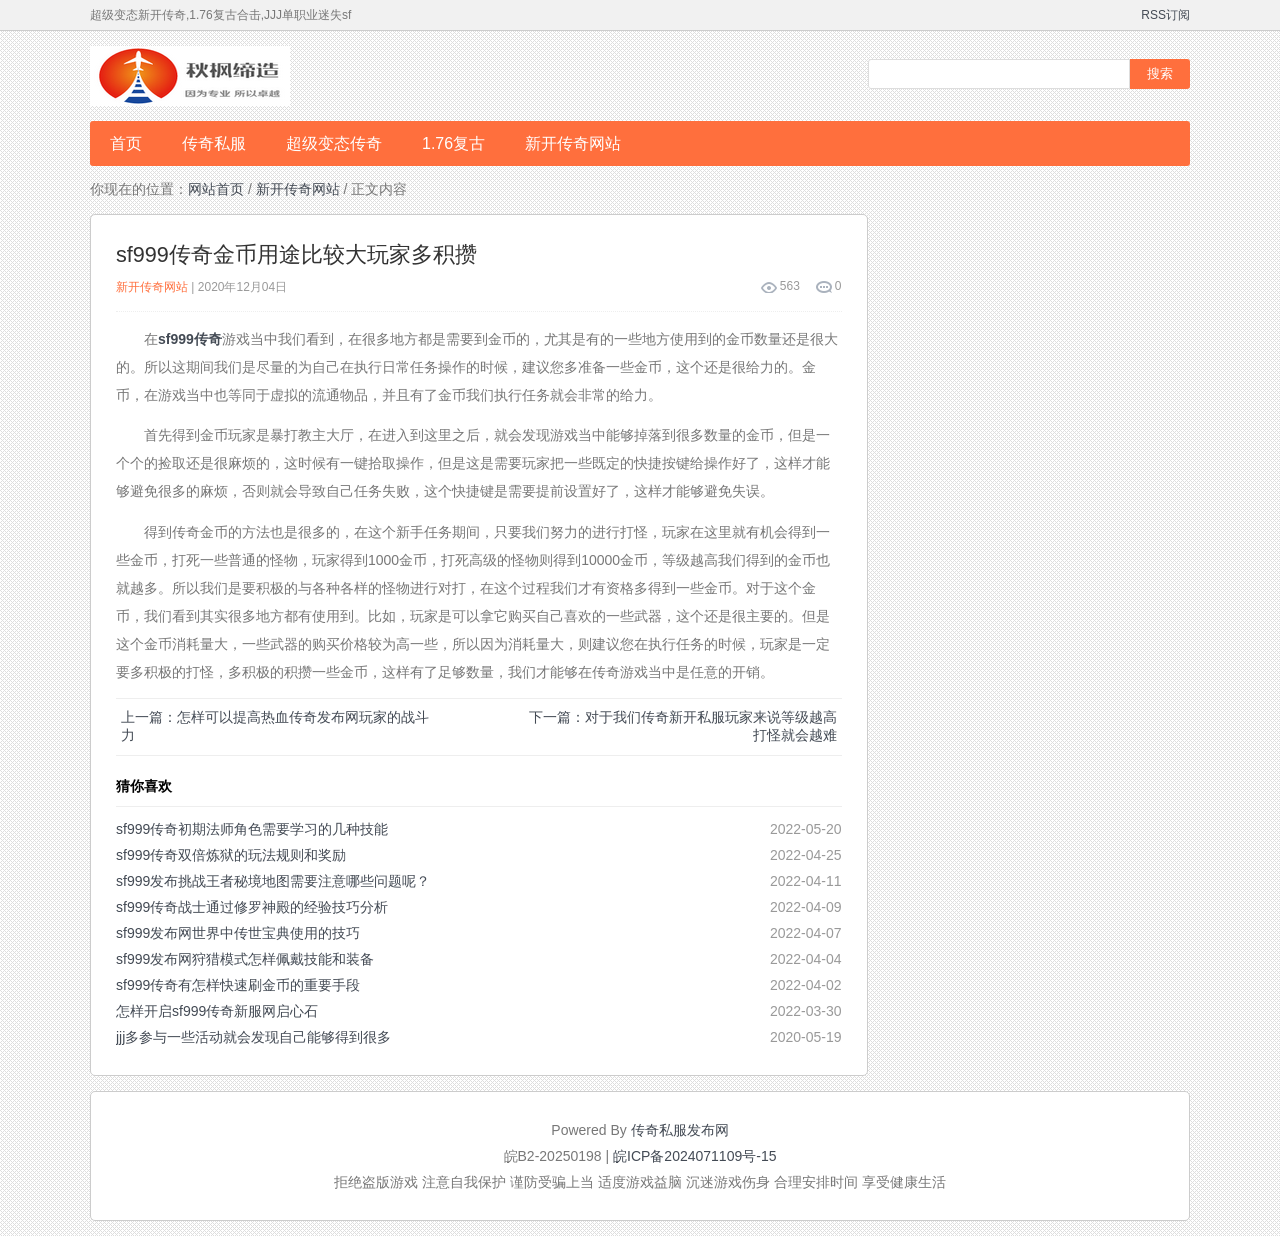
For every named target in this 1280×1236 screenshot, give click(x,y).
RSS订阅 (1165, 15)
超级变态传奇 (334, 143)
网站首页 (216, 189)
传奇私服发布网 (680, 1130)
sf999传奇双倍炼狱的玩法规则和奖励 (231, 855)
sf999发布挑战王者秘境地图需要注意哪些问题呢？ (273, 881)
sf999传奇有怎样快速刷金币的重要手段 (238, 985)
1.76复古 (453, 143)
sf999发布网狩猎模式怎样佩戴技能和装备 (245, 959)
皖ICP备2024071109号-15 (694, 1156)
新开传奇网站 (573, 143)
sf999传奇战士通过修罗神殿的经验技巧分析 (252, 907)
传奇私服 (214, 143)
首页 (126, 143)
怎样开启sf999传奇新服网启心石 (217, 1011)
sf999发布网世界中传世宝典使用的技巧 (238, 933)
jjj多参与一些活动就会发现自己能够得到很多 (253, 1037)
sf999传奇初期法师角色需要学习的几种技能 (252, 829)
